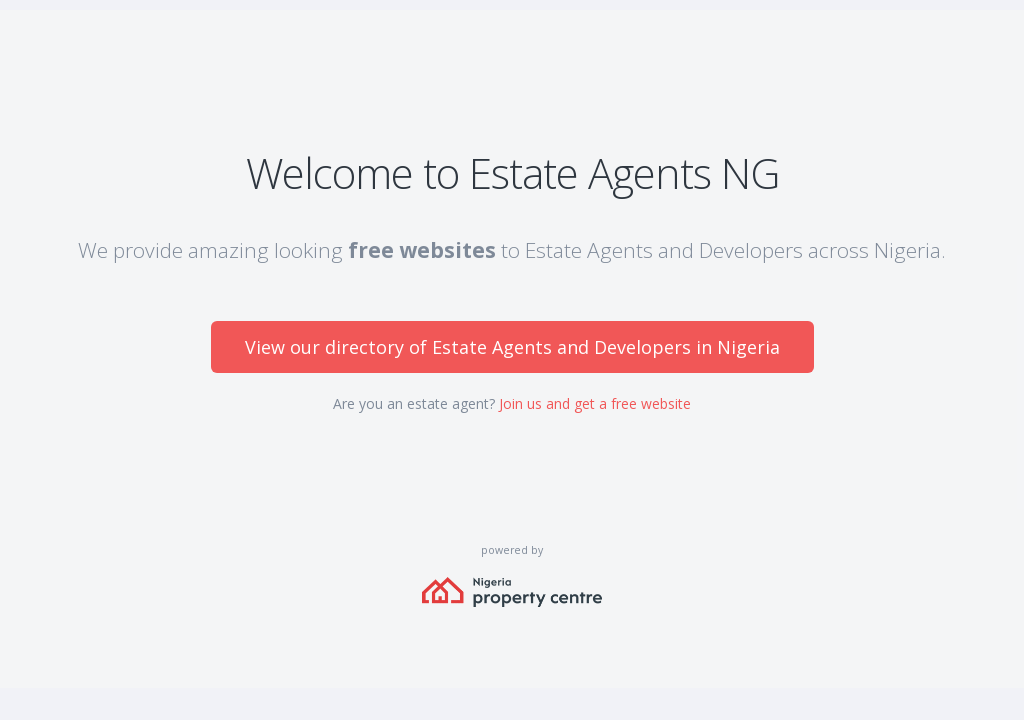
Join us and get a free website (595, 403)
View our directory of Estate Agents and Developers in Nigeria (512, 347)
